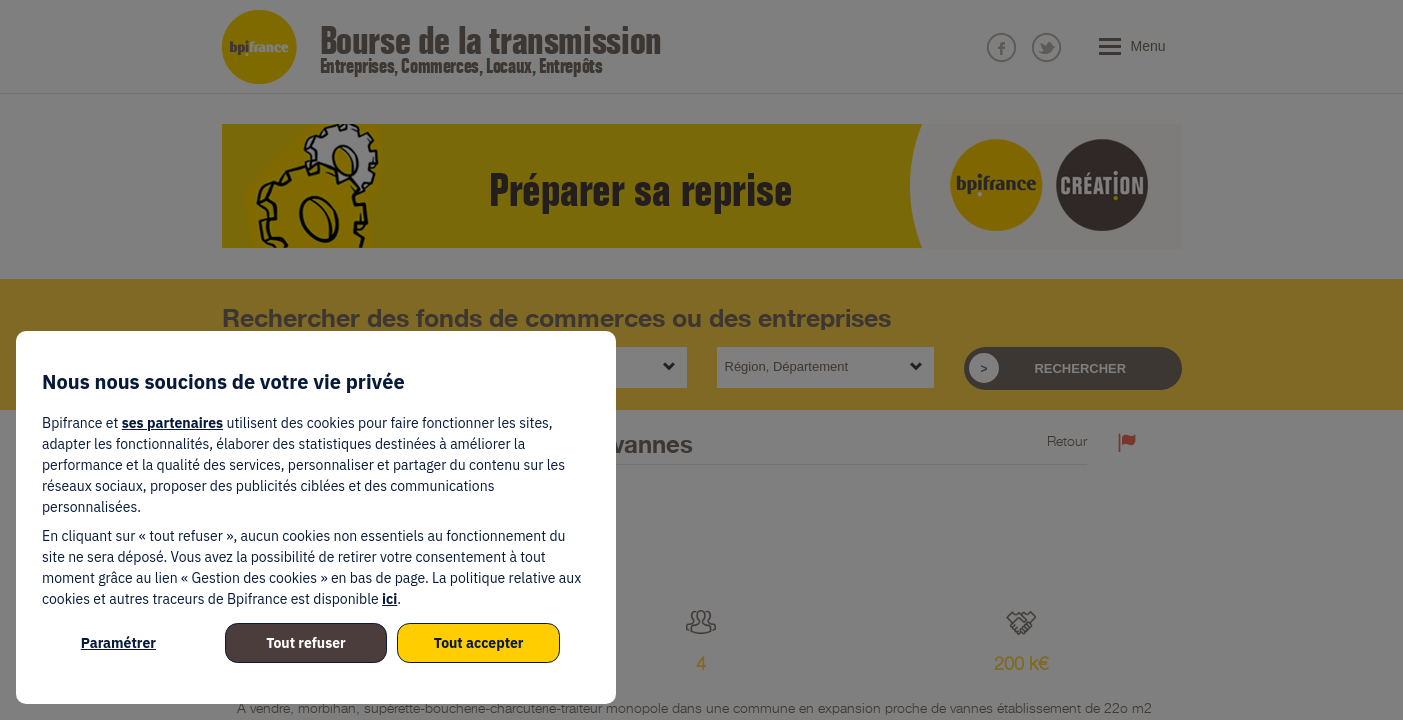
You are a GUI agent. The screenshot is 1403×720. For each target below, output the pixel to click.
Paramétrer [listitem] (118, 643)
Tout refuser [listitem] (306, 643)
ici (389, 599)
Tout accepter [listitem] (479, 643)
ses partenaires (172, 423)
